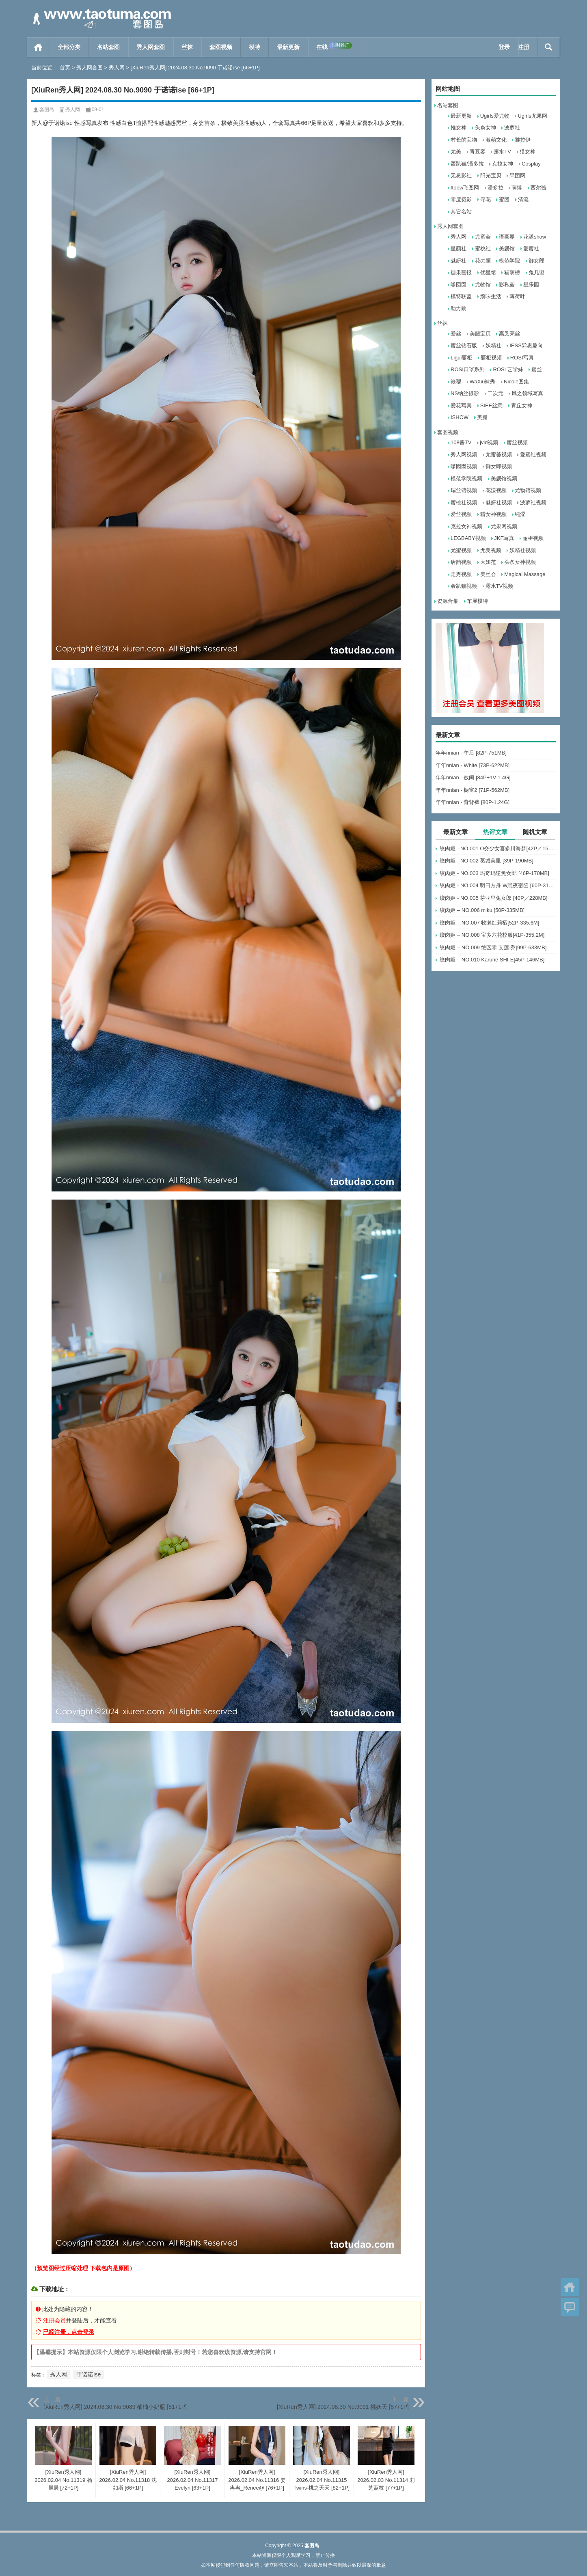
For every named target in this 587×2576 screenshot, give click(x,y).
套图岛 (46, 109)
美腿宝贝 (480, 334)
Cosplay (531, 164)
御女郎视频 (499, 466)
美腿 (482, 417)
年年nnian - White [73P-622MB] (472, 765)
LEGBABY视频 (468, 538)
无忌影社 (461, 175)
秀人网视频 (464, 455)
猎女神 (527, 151)
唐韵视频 (461, 562)
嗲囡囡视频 (464, 466)
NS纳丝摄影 (465, 393)
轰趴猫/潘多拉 (467, 164)
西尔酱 (538, 188)
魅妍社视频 (499, 502)
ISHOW (459, 417)
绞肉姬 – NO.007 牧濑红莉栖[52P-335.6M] (489, 923)
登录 (504, 47)
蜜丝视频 (517, 442)
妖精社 (493, 345)
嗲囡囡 (458, 285)
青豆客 (478, 151)
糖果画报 (461, 272)
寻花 (485, 199)
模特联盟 (461, 296)
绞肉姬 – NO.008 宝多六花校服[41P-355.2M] (492, 935)
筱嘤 (456, 381)
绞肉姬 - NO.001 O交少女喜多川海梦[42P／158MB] (498, 848)
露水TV (502, 151)
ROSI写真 (522, 358)
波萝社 (512, 128)
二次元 (495, 393)
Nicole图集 (516, 381)
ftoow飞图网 (465, 188)
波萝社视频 (533, 502)
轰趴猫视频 (464, 586)
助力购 (458, 308)
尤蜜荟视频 (499, 455)
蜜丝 (536, 369)
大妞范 (488, 562)
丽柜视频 (491, 358)
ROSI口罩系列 (468, 369)
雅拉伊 (523, 140)
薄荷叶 (517, 296)
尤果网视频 (504, 526)
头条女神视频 (520, 562)
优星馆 (488, 272)
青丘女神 (521, 405)
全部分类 (69, 47)
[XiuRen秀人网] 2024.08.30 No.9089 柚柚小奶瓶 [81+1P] (115, 2407)
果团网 (517, 175)
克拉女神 (502, 164)
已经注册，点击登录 (68, 2332)
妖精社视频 (522, 550)
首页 (38, 47)
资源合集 (447, 601)
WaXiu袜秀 (483, 381)
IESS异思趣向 (526, 345)
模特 (254, 47)
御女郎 (536, 261)
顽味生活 (490, 296)
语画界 (507, 237)
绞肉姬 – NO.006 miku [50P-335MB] (482, 910)
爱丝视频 (461, 514)
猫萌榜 (512, 272)
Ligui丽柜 (461, 358)
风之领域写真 (527, 393)
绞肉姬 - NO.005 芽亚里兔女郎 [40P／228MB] (493, 898)
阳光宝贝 (490, 175)
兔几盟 (536, 272)
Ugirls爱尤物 (494, 116)
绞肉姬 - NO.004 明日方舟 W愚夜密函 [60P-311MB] (498, 885)
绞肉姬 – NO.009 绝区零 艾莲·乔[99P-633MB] (493, 947)
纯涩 (520, 514)
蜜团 (504, 199)
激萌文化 (496, 140)
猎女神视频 (493, 514)
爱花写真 (461, 405)
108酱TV (461, 442)
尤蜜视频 (461, 550)
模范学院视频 (466, 478)
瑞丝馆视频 (464, 490)
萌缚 (516, 188)
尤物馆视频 (528, 490)
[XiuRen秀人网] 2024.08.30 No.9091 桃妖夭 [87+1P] (343, 2407)
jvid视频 (489, 442)
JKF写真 (504, 538)
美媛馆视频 (504, 478)
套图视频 (220, 47)
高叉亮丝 (509, 334)
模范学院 (509, 261)
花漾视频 (496, 490)
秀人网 (117, 68)
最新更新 (288, 47)
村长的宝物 (464, 140)
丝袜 (187, 47)
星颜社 (458, 248)
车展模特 (477, 601)
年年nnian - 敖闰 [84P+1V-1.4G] (473, 777)
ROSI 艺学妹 (508, 369)
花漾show (534, 237)
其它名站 (461, 212)
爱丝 (456, 334)
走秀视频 (461, 574)
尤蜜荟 (483, 237)
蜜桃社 (483, 248)
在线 (334, 46)
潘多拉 (495, 188)
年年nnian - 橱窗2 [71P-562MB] (472, 790)
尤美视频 (490, 550)
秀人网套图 (150, 47)
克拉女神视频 (466, 526)
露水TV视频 (500, 586)
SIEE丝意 (491, 405)
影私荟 (507, 285)
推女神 (458, 128)
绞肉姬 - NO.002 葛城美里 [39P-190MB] (486, 861)
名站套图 (108, 47)
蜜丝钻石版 (464, 345)
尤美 (456, 151)
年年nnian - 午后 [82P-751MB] (471, 753)
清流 (523, 199)
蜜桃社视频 (464, 502)
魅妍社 (458, 261)
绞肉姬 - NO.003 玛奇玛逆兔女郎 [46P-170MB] (494, 873)
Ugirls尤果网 (532, 116)
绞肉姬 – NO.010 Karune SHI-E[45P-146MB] (492, 960)
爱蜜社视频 (533, 455)
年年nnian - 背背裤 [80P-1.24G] (472, 802)
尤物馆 (483, 285)
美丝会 (488, 574)
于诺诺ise (88, 2374)
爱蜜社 (531, 248)
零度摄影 (461, 199)
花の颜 (483, 261)
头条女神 (485, 128)
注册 (523, 47)
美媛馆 (507, 248)
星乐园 (531, 285)
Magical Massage (524, 574)
